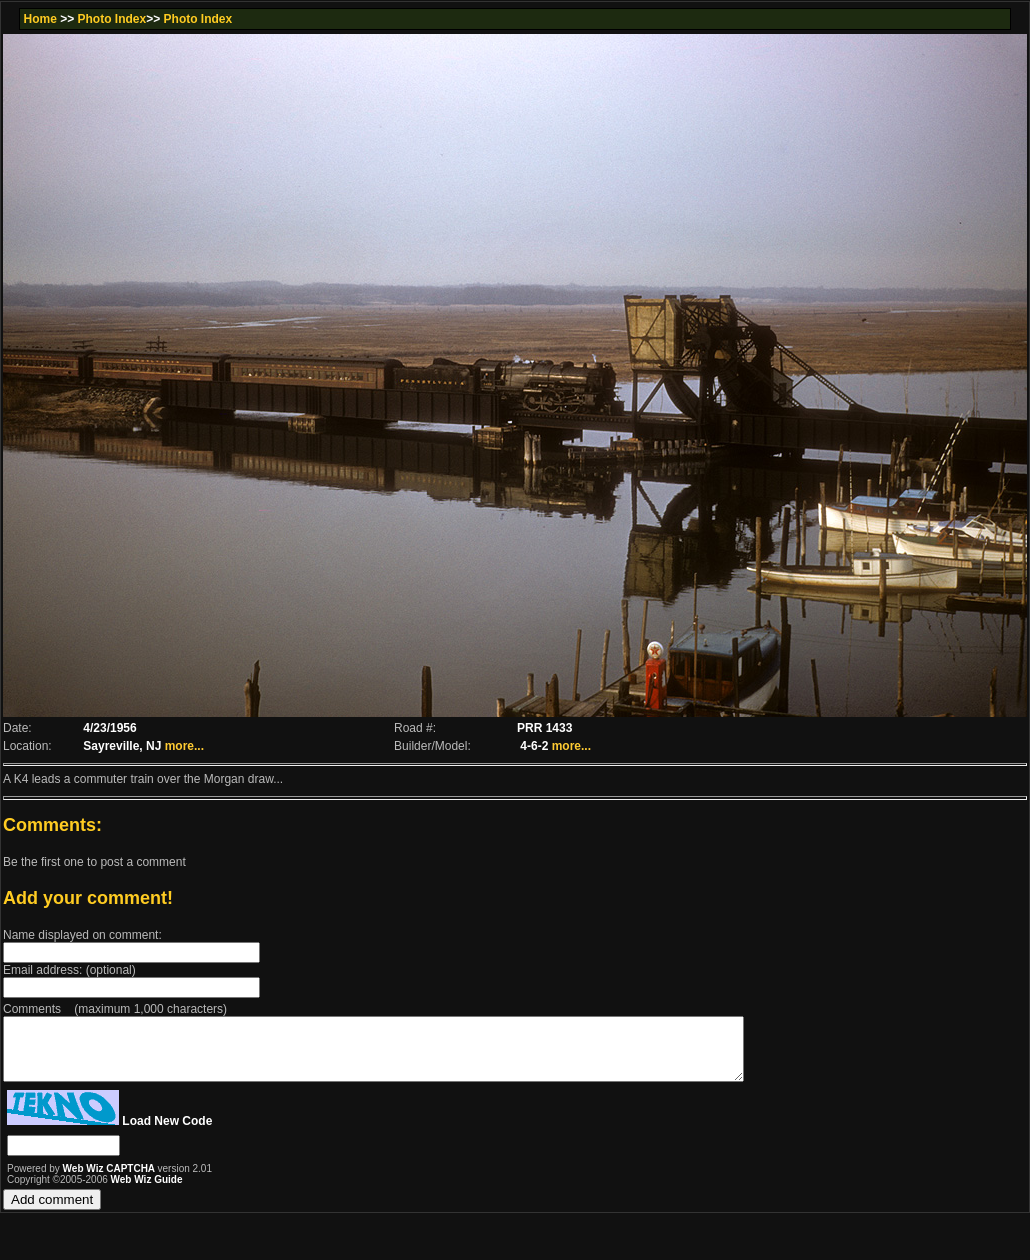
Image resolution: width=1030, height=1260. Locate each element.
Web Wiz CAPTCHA (110, 1180)
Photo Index (112, 19)
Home (39, 19)
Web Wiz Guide (147, 1191)
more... (184, 746)
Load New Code (167, 1133)
